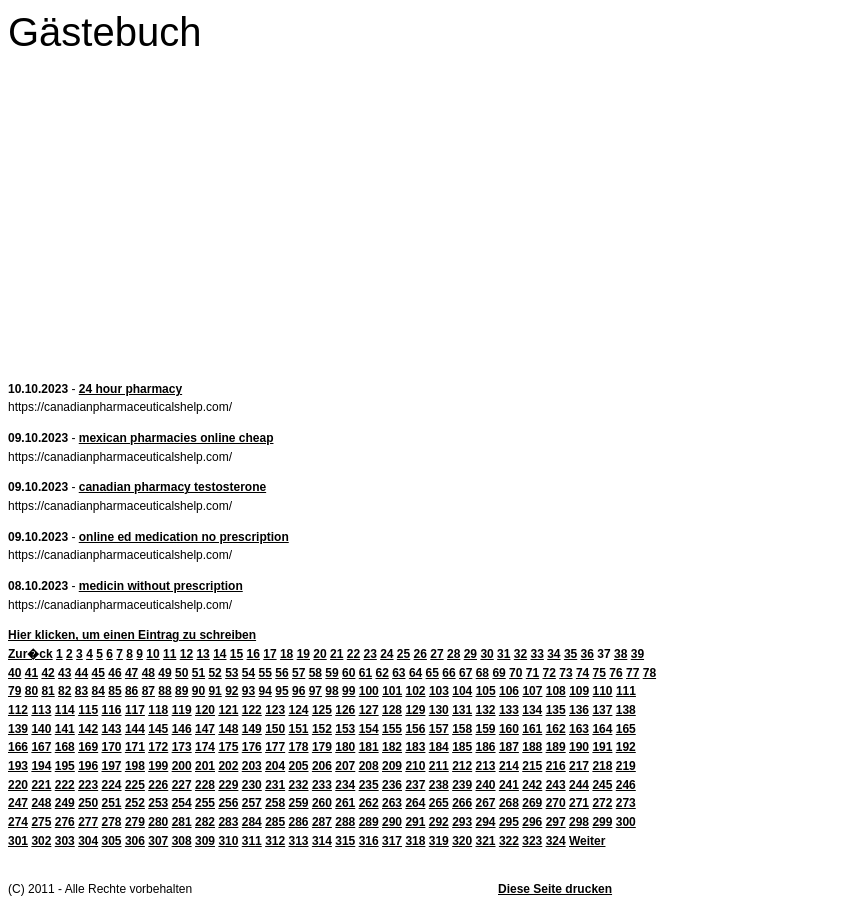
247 (18, 803)
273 (626, 803)
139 (18, 729)
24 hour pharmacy (130, 389)
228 (205, 785)
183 (415, 747)
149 (252, 729)
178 (299, 747)
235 (369, 785)
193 (18, 766)
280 (158, 822)
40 (14, 673)
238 (439, 785)
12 (186, 654)
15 (236, 654)
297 (556, 822)
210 (415, 766)
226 (158, 785)
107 (532, 691)
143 (112, 729)
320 (462, 841)
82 (64, 691)
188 (532, 747)
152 (322, 729)
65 (432, 673)
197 (112, 766)
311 (252, 841)
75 (599, 673)
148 (228, 729)
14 (219, 654)
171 (135, 747)
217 (579, 766)
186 (486, 747)
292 (439, 822)
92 (231, 691)
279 (135, 822)
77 (632, 673)
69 (498, 673)
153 (345, 729)
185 (462, 747)
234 (345, 785)
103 (439, 691)
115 (88, 710)
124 (299, 710)
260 (322, 803)
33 (536, 654)
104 (462, 691)
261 (345, 803)
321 (486, 841)
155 (392, 729)
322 (509, 841)
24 (386, 654)
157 (439, 729)
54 (248, 673)
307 (158, 841)
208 (369, 766)
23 (369, 654)
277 (88, 822)
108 (556, 691)
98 (331, 691)
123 (275, 710)
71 (532, 673)
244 (579, 785)
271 (579, 803)
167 (41, 747)
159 (486, 729)
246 (626, 785)
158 (462, 729)
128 (392, 710)
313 (299, 841)
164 (602, 729)
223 (88, 785)
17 (269, 654)
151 (299, 729)
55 (265, 673)
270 (556, 803)
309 (205, 841)
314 (322, 841)
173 (182, 747)
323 (532, 841)
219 (626, 766)
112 (18, 710)
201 (205, 766)
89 (181, 691)
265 (439, 803)
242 (532, 785)
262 (369, 803)
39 (637, 654)
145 (158, 729)
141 (65, 729)
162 (556, 729)
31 (503, 654)
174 (205, 747)
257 (252, 803)
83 (81, 691)
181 (369, 747)
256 (228, 803)
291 (415, 822)
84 (98, 691)
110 (603, 691)
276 (65, 822)
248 (41, 803)
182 (392, 747)
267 (486, 803)
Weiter (587, 841)
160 (509, 729)
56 (281, 673)
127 (369, 710)
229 (228, 785)
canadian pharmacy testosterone (172, 487)
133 (509, 710)
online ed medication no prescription (184, 537)
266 (462, 803)
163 (579, 729)
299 (602, 822)
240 (486, 785)
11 (169, 654)
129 (415, 710)
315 (345, 841)
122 (252, 710)
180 (345, 747)
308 (182, 841)
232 (299, 785)
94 (265, 691)
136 (579, 710)
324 (556, 841)
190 (579, 747)
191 (602, 747)
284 (252, 822)
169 (88, 747)
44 (81, 673)
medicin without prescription (161, 586)
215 (532, 766)
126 (345, 710)
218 (602, 766)
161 (532, 729)
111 (626, 691)
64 (415, 673)
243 (556, 785)
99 (348, 691)
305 (112, 841)
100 (369, 691)
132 (486, 710)
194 (41, 766)
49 (164, 673)
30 (486, 654)
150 (275, 729)
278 (112, 822)
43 (64, 673)
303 (65, 841)
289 (369, 822)
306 (135, 841)
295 (509, 822)
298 (579, 822)
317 (392, 841)
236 (392, 785)
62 (381, 673)
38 (620, 654)
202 (228, 766)
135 (556, 710)
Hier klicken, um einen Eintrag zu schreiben (132, 635)
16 (253, 654)
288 (345, 822)
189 (556, 747)
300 (626, 822)
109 (579, 691)
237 (415, 785)
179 (322, 747)
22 (353, 654)
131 (462, 710)
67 (465, 673)
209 (392, 766)
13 (202, 654)
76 (615, 673)
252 (135, 803)
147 (205, 729)
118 (158, 710)
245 (602, 785)
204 (275, 766)
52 (214, 673)
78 (649, 673)
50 (181, 673)
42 (47, 673)
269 (532, 803)
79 (14, 691)
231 (275, 785)
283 (228, 822)
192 (626, 747)
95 (281, 691)
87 (148, 691)
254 (182, 803)
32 (520, 654)
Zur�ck (30, 654)
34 (553, 654)
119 (182, 710)
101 (392, 691)
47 (131, 673)
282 (205, 822)
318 (415, 841)
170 (112, 747)
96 (298, 691)
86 (131, 691)
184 (439, 747)
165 (626, 729)
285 (275, 822)
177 (275, 747)
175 (228, 747)
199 (158, 766)
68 (482, 673)
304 (88, 841)
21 (336, 654)
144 (135, 729)
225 (135, 785)
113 (41, 710)
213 (486, 766)
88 (164, 691)
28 (453, 654)
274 (18, 822)
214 (509, 766)
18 (286, 654)
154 (369, 729)
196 (88, 766)
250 (88, 803)
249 (65, 803)
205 (299, 766)
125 (322, 710)
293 (462, 822)
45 (98, 673)
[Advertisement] (333, 222)
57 (298, 673)
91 (214, 691)
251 (112, 803)
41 (31, 673)
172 (158, 747)
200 (182, 766)
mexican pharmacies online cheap (176, 438)
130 (439, 710)
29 (470, 654)
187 (509, 747)
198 (135, 766)
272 (602, 803)
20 (319, 654)
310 (228, 841)
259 (299, 803)
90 (198, 691)
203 (252, 766)
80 (31, 691)
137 (602, 710)
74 (582, 673)
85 (114, 691)
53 (231, 673)
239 (462, 785)
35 (570, 654)
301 (18, 841)
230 (252, 785)
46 (114, 673)
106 (509, 691)
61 (365, 673)
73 (565, 673)
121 (228, 710)
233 (322, 785)
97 (315, 691)
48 (148, 673)
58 (315, 673)
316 (369, 841)
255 (205, 803)
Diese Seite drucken (555, 889)
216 (556, 766)
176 (252, 747)
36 (587, 654)
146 (182, 729)
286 (299, 822)
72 (549, 673)
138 (626, 710)
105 (486, 691)
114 (65, 710)
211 (439, 766)
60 (348, 673)
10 (152, 654)
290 (392, 822)
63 (398, 673)
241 (509, 785)
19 (303, 654)
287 (322, 822)
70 (515, 673)
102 (416, 691)
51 (198, 673)
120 (205, 710)
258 (275, 803)
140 (41, 729)
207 (345, 766)
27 (436, 654)
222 (65, 785)
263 (392, 803)
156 (415, 729)
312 (275, 841)
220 (18, 785)
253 (158, 803)
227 (182, 785)
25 (403, 654)
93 (248, 691)
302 (41, 841)
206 (322, 766)
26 (420, 654)
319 (439, 841)
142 (88, 729)
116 (112, 710)
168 (65, 747)
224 (112, 785)
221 (41, 785)
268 (509, 803)
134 (532, 710)
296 (532, 822)
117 (135, 710)
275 (41, 822)
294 (486, 822)
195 (65, 766)
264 (415, 803)
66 (448, 673)
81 (47, 691)
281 (182, 822)
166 (18, 747)
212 (462, 766)
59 (331, 673)
